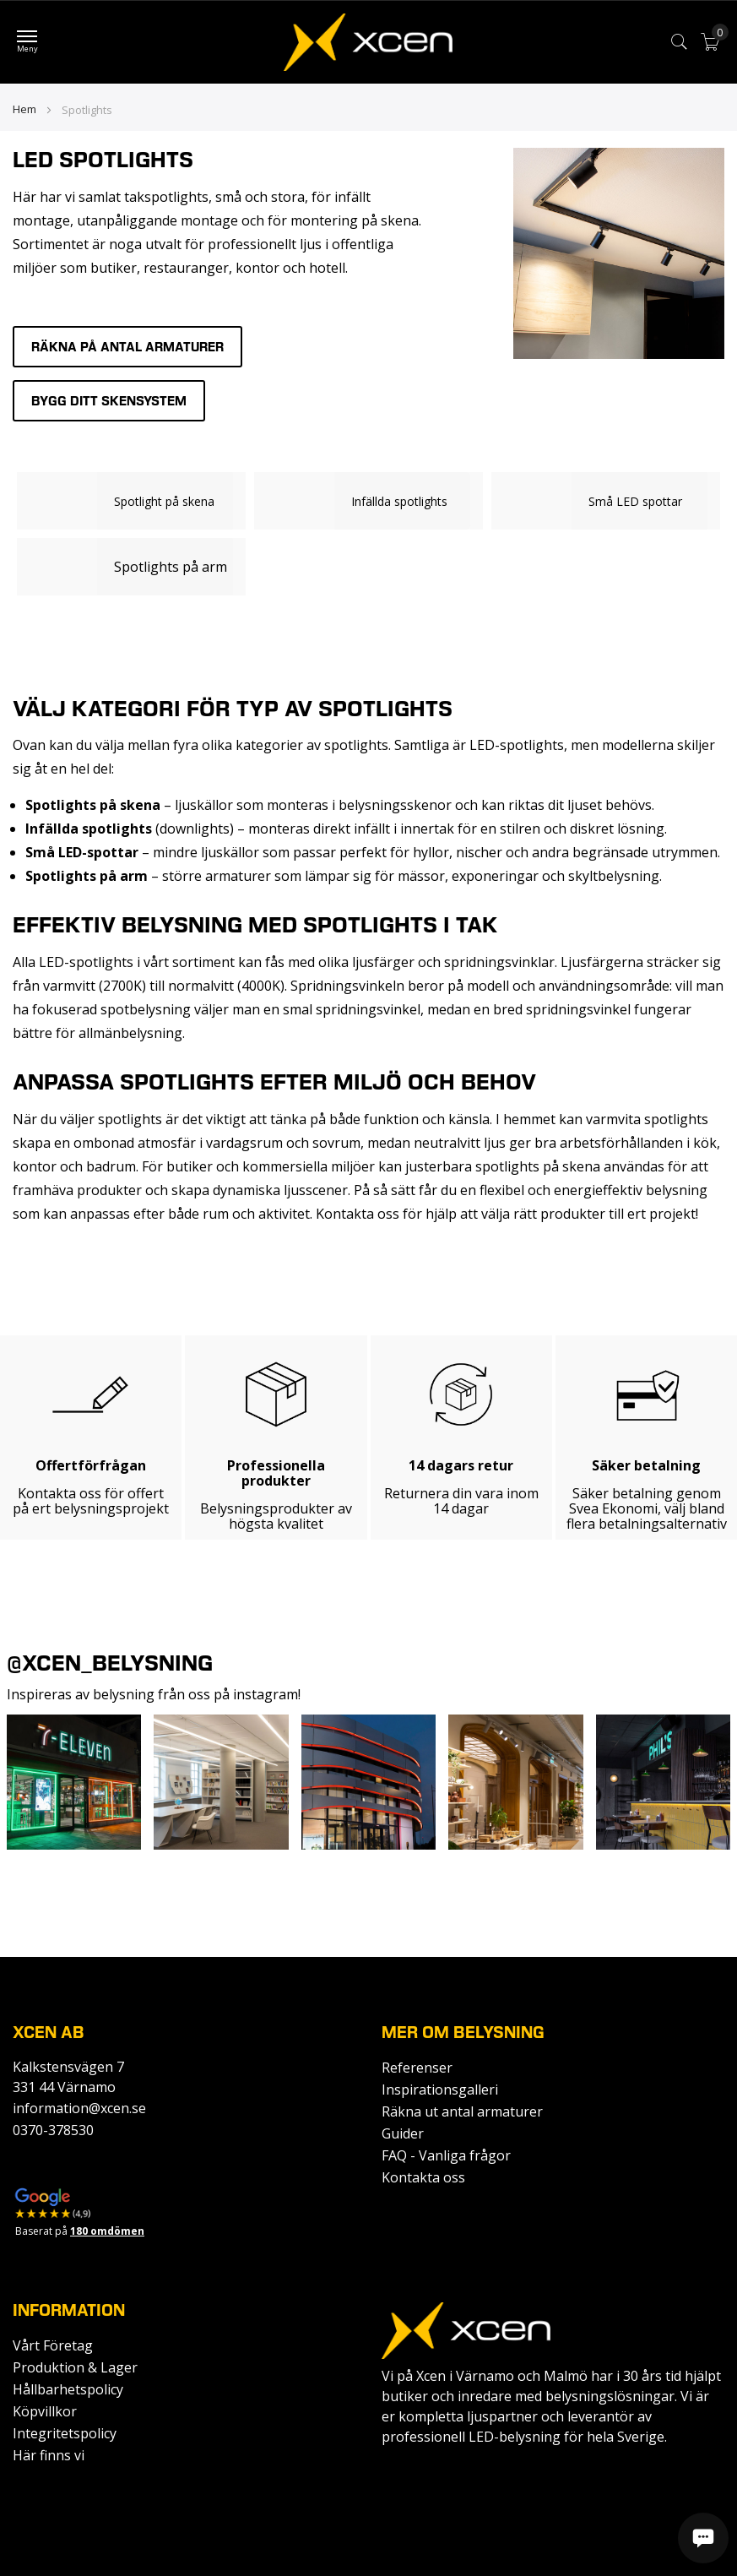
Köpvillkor (45, 2411)
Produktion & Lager (75, 2367)
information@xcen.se (79, 2108)
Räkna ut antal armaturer (462, 2111)
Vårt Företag (53, 2345)
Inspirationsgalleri (440, 2089)
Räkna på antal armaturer (127, 347)
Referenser (417, 2067)
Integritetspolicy (65, 2433)
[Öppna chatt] (703, 2538)
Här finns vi (48, 2455)
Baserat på (79, 2231)
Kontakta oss (423, 2177)
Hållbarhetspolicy (68, 2389)
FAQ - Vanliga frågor (446, 2155)
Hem (26, 109)
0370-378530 (53, 2130)
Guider (403, 2133)
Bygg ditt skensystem (109, 401)
